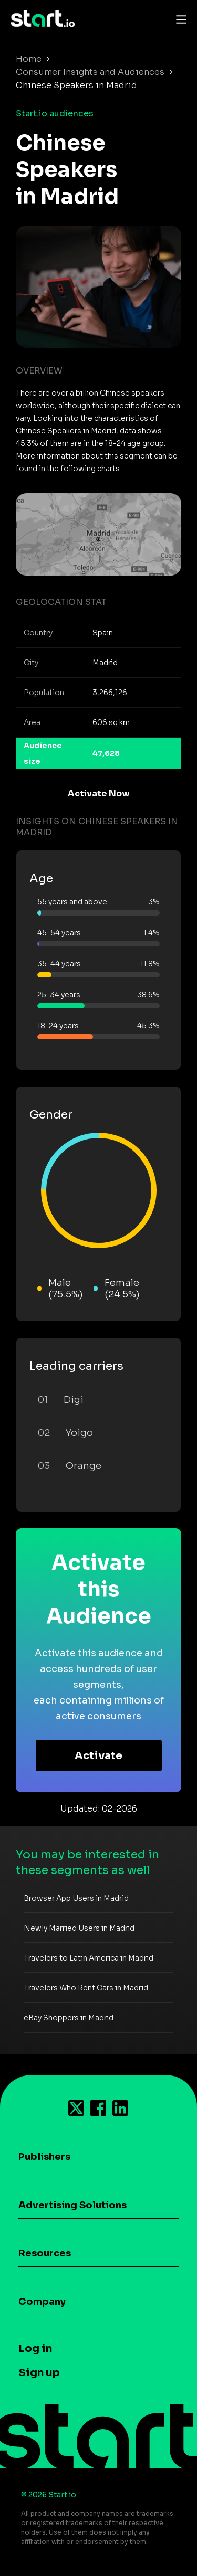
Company (42, 2301)
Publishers (44, 2157)
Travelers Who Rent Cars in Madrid (86, 1988)
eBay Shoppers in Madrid (68, 2018)
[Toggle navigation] (178, 19)
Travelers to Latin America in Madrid (88, 1958)
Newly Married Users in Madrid (79, 1928)
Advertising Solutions (72, 2205)
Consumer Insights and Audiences (90, 72)
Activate (98, 1755)
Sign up (39, 2372)
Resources (44, 2253)
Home (29, 59)
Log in (35, 2348)
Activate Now (99, 793)
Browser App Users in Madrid (76, 1898)
